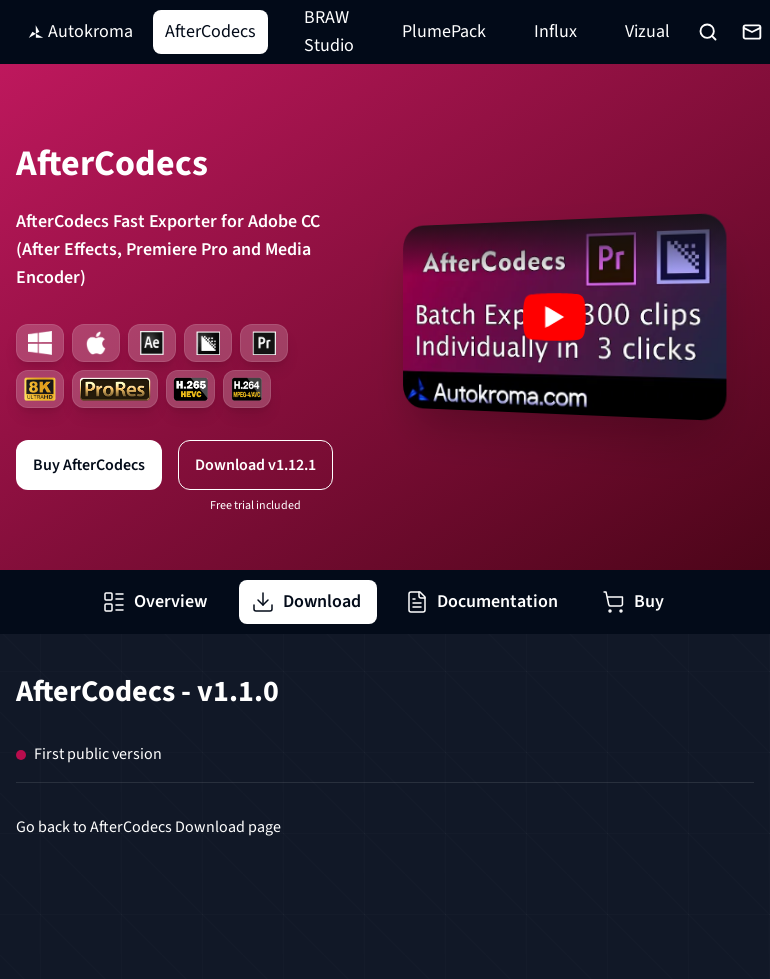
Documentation (481, 601)
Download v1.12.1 (255, 465)
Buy (633, 601)
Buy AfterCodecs (89, 465)
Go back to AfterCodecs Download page (148, 827)
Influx (555, 31)
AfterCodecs (210, 31)
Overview (154, 601)
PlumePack (444, 31)
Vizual (647, 31)
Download (306, 601)
